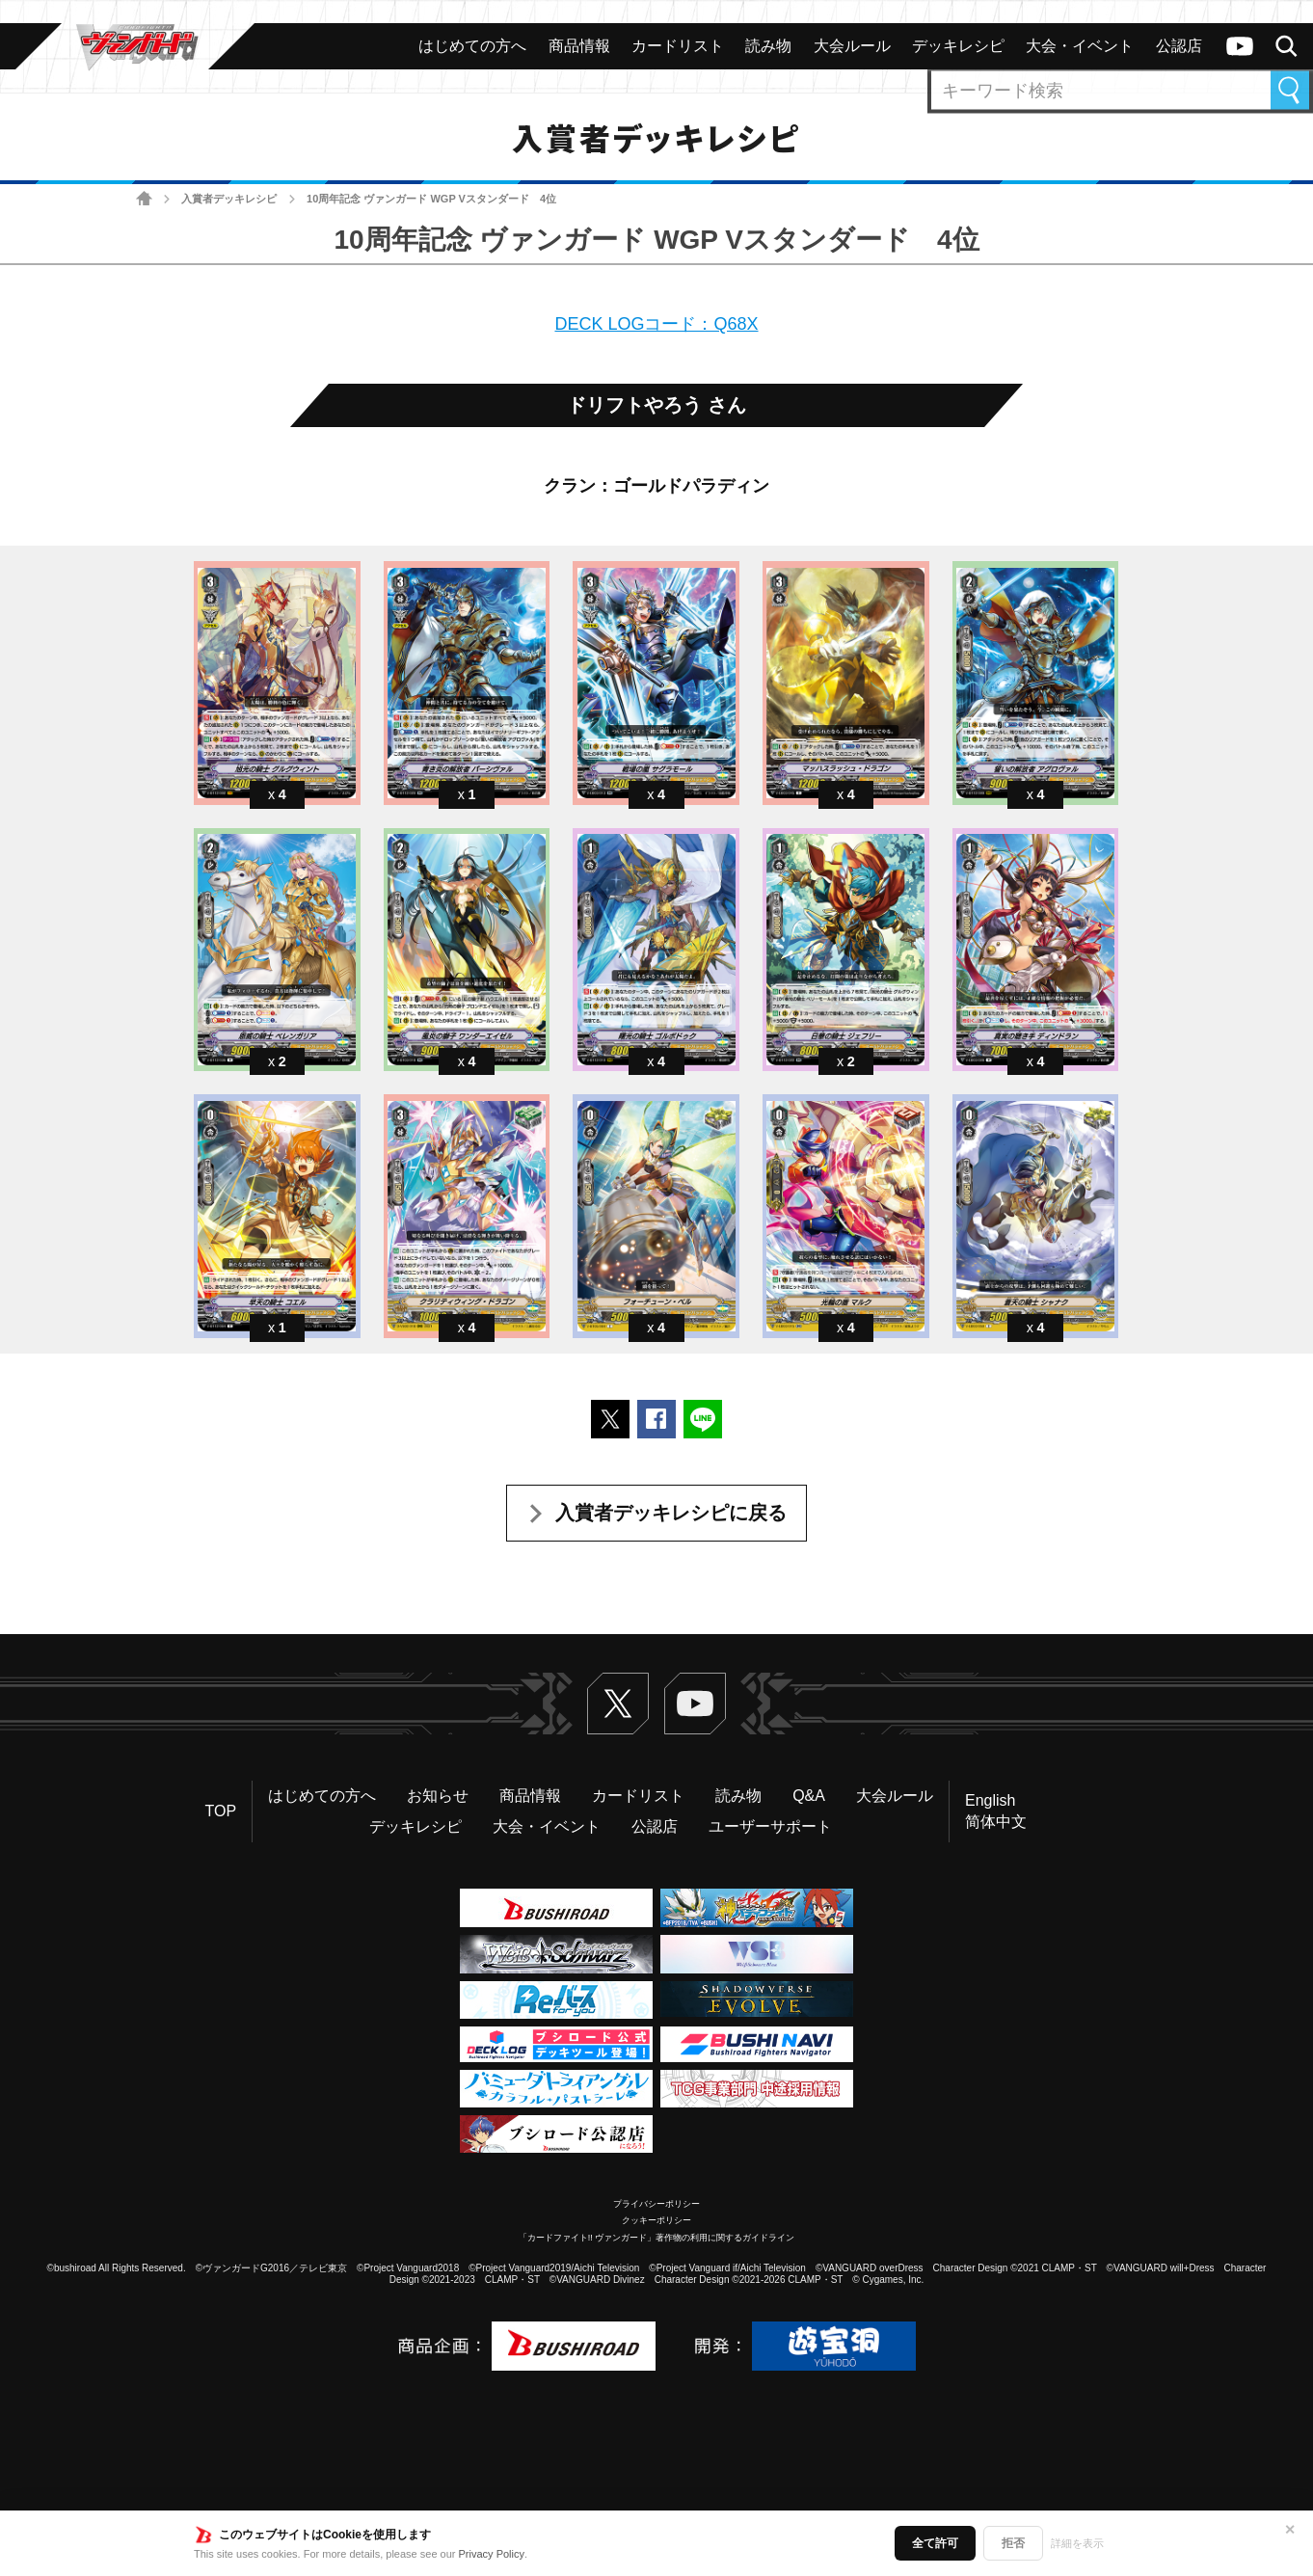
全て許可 (935, 2543)
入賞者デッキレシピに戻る (671, 1512)
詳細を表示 (1077, 2543)
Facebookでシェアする (656, 1419)
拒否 (1013, 2543)
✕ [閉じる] (1290, 2529)
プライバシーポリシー (656, 2204)
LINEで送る (702, 1419)
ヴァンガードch (1239, 46)
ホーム (144, 199)
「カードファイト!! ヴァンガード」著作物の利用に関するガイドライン (657, 2237)
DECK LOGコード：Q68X (656, 324)
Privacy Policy (491, 2554)
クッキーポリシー (656, 2220)
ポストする (610, 1419)
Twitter (618, 1703)
